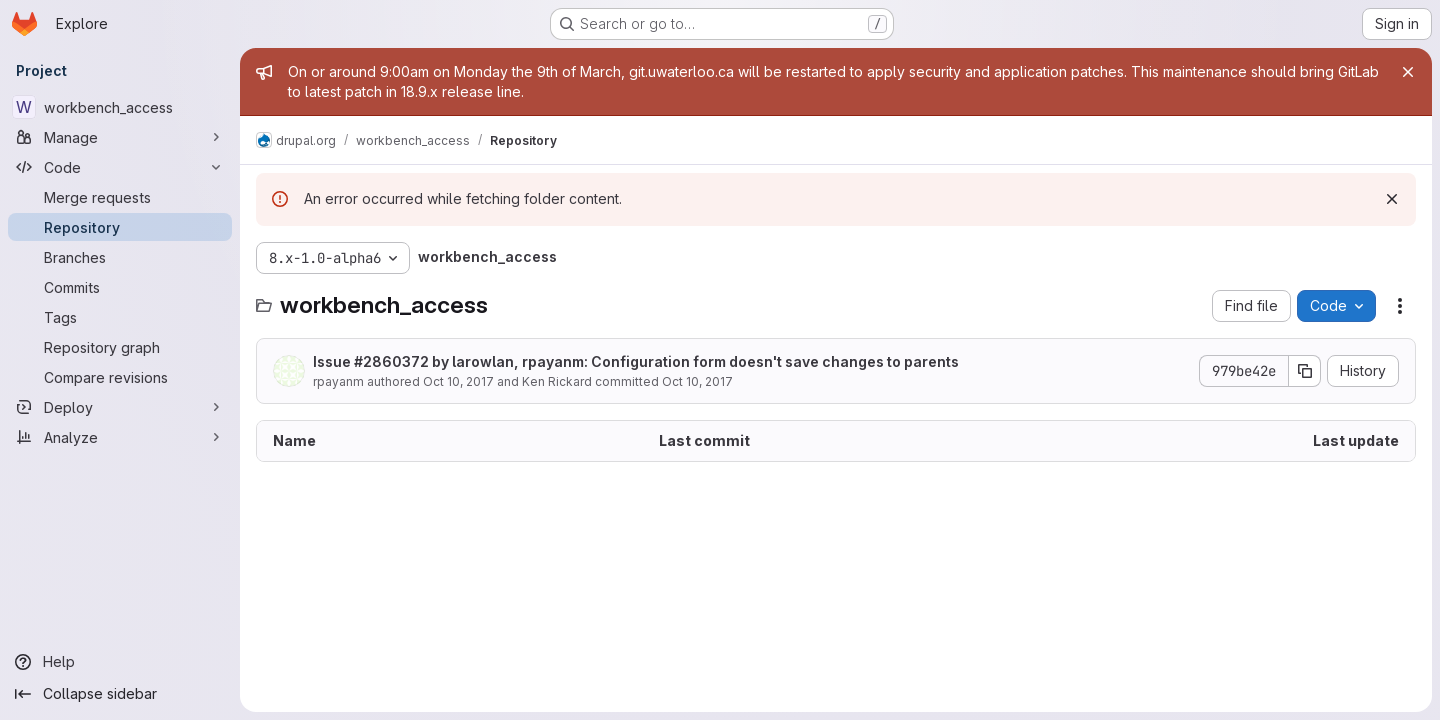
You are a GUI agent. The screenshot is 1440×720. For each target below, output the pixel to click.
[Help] (120, 662)
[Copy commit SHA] (1305, 371)
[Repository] (120, 227)
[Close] (1408, 72)
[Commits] (120, 287)
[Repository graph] (120, 347)
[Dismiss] (1392, 199)
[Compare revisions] (120, 377)
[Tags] (120, 317)
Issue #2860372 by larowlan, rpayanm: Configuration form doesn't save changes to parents (636, 361)
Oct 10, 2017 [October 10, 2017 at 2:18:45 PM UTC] (458, 381)
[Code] (120, 167)
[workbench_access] (120, 107)
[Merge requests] (120, 197)
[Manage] (120, 137)
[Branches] (120, 257)
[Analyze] (120, 437)
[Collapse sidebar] (120, 694)
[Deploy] (120, 407)
